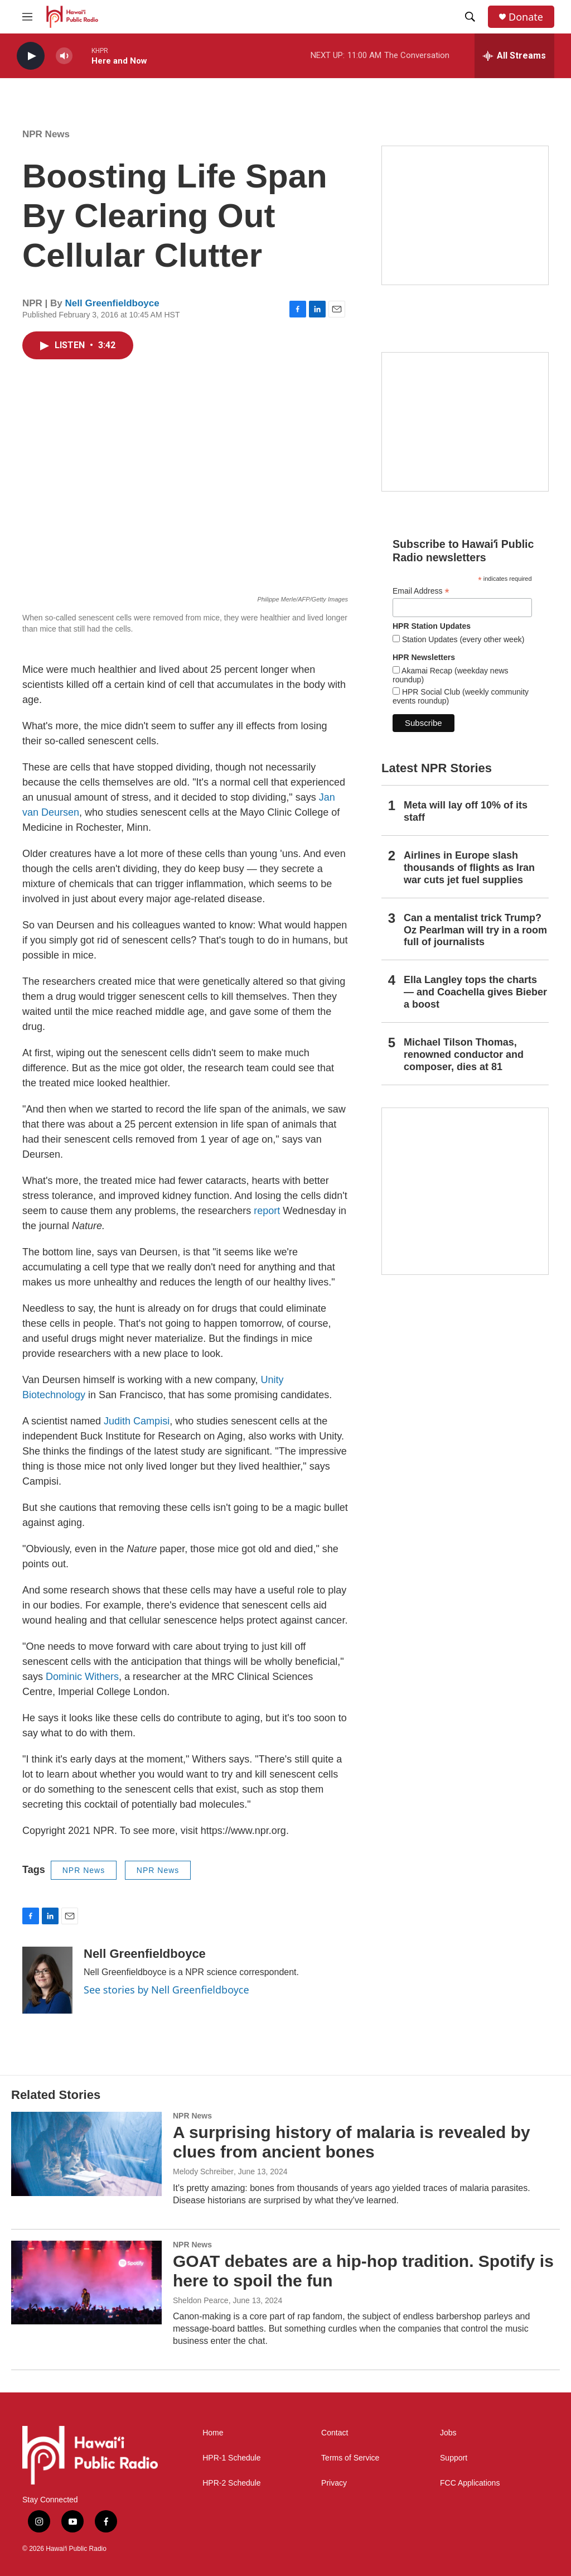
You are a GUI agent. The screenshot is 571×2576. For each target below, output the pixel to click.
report (267, 1210)
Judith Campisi (137, 1421)
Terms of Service (350, 2458)
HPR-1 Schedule (231, 2458)
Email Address (421, 591)
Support (453, 2458)
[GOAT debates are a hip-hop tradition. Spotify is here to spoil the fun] (86, 2282)
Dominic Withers (82, 1676)
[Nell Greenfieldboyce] (47, 1980)
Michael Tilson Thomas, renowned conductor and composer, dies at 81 (464, 1054)
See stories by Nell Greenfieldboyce (166, 1989)
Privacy (334, 2483)
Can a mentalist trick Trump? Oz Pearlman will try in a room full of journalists (475, 930)
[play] (31, 56)
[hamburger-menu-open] (27, 17)
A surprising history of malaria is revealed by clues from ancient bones (351, 2142)
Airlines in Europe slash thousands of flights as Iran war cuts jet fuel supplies (469, 867)
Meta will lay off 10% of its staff (466, 811)
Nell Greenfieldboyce (112, 303)
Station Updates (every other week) (462, 639)
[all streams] (514, 55)
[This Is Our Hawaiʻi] (465, 1191)
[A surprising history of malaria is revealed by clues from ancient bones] (86, 2153)
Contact (334, 2433)
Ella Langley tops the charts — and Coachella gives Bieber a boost (475, 992)
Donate (526, 17)
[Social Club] (465, 422)
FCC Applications (470, 2483)
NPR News (46, 134)
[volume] (64, 56)
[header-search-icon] (470, 17)
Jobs (448, 2433)
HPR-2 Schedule (231, 2483)
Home (212, 2433)
